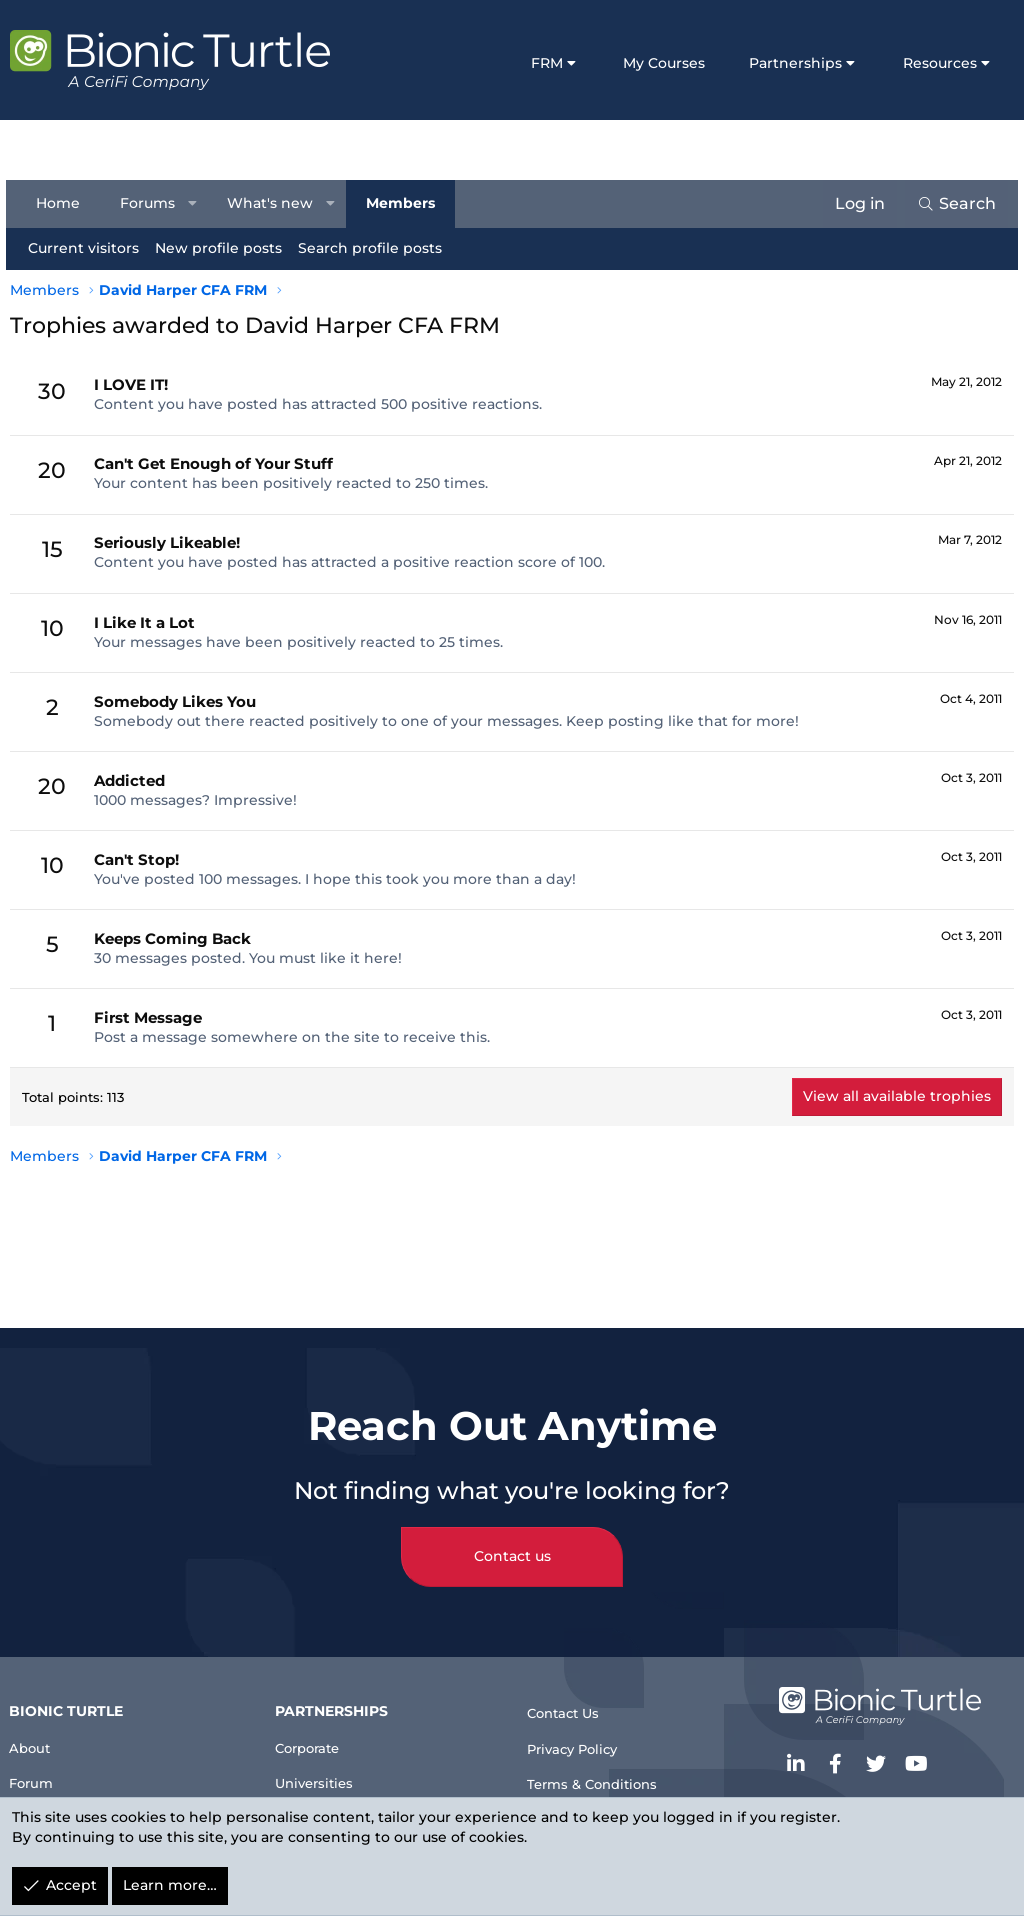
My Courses (664, 63)
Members (404, 203)
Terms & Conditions (605, 1772)
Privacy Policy (583, 1732)
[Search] (952, 204)
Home (62, 203)
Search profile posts (374, 248)
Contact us (512, 1535)
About (40, 1726)
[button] (197, 204)
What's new (275, 203)
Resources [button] (940, 63)
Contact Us (572, 1691)
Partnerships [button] (795, 63)
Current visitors (87, 248)
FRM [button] (547, 63)
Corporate (320, 1726)
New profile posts (222, 248)
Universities (326, 1766)
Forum (42, 1766)
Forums (151, 203)
